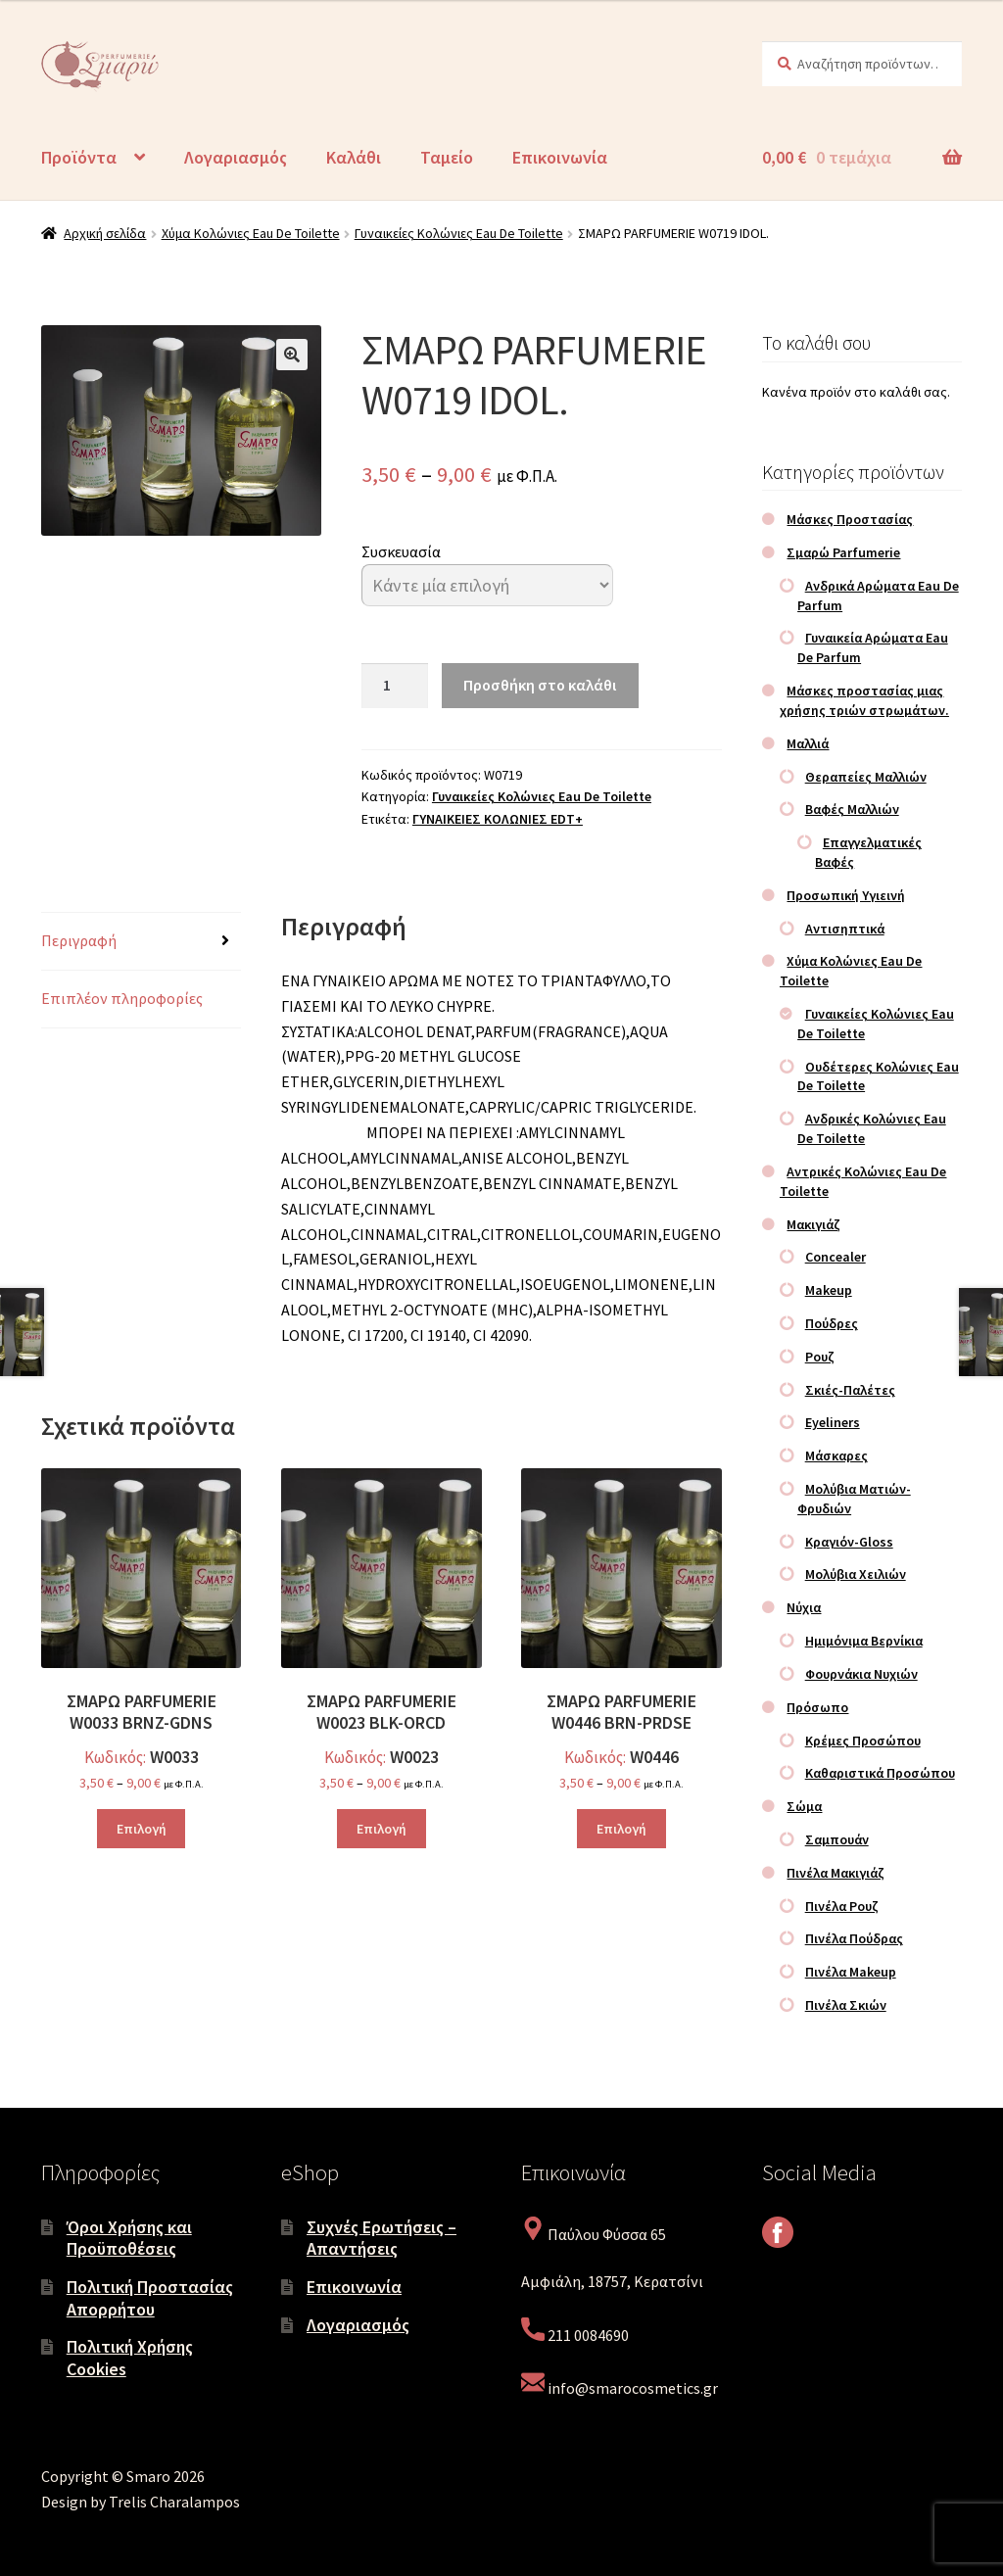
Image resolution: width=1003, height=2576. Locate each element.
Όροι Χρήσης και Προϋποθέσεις (129, 2238)
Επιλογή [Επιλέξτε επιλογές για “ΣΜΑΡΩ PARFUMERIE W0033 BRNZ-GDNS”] (142, 1828)
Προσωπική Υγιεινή (846, 895)
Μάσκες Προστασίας (850, 519)
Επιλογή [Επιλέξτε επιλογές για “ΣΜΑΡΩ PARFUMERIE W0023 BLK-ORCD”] (381, 1828)
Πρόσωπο (817, 1707)
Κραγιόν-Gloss (849, 1541)
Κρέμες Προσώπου (863, 1740)
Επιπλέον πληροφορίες (122, 998)
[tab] (141, 942)
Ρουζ (820, 1356)
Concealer (835, 1256)
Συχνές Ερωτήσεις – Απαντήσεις (381, 2238)
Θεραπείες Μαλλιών (866, 777)
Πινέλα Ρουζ (842, 1906)
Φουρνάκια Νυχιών (861, 1674)
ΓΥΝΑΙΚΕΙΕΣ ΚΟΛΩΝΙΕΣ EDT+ (497, 819)
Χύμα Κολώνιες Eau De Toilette (251, 233)
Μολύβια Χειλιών (855, 1574)
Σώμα (804, 1806)
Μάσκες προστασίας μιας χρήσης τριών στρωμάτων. (864, 700)
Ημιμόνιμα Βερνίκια (864, 1640)
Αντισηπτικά (844, 928)
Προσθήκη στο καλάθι (539, 684)
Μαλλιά (808, 743)
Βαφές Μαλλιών (852, 809)
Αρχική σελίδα (105, 233)
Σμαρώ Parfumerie (843, 552)
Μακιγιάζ (813, 1224)
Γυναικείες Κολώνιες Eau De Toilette (459, 233)
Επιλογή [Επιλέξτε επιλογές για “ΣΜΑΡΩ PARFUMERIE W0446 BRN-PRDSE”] (621, 1828)
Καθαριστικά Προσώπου (880, 1773)
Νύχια (804, 1607)
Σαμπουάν (837, 1839)
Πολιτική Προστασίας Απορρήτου (150, 2297)
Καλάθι (353, 157)
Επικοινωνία (559, 157)
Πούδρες (831, 1323)
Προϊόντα (79, 157)
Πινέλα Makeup (850, 1971)
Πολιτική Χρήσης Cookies (130, 2357)
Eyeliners (832, 1422)
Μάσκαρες (836, 1455)
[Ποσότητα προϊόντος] (394, 685)
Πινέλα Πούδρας (854, 1938)
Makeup (828, 1290)
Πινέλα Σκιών (845, 2005)
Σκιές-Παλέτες (850, 1390)
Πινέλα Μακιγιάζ (835, 1873)
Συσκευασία (401, 551)
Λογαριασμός (235, 157)
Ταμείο (446, 157)
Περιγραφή (79, 940)
